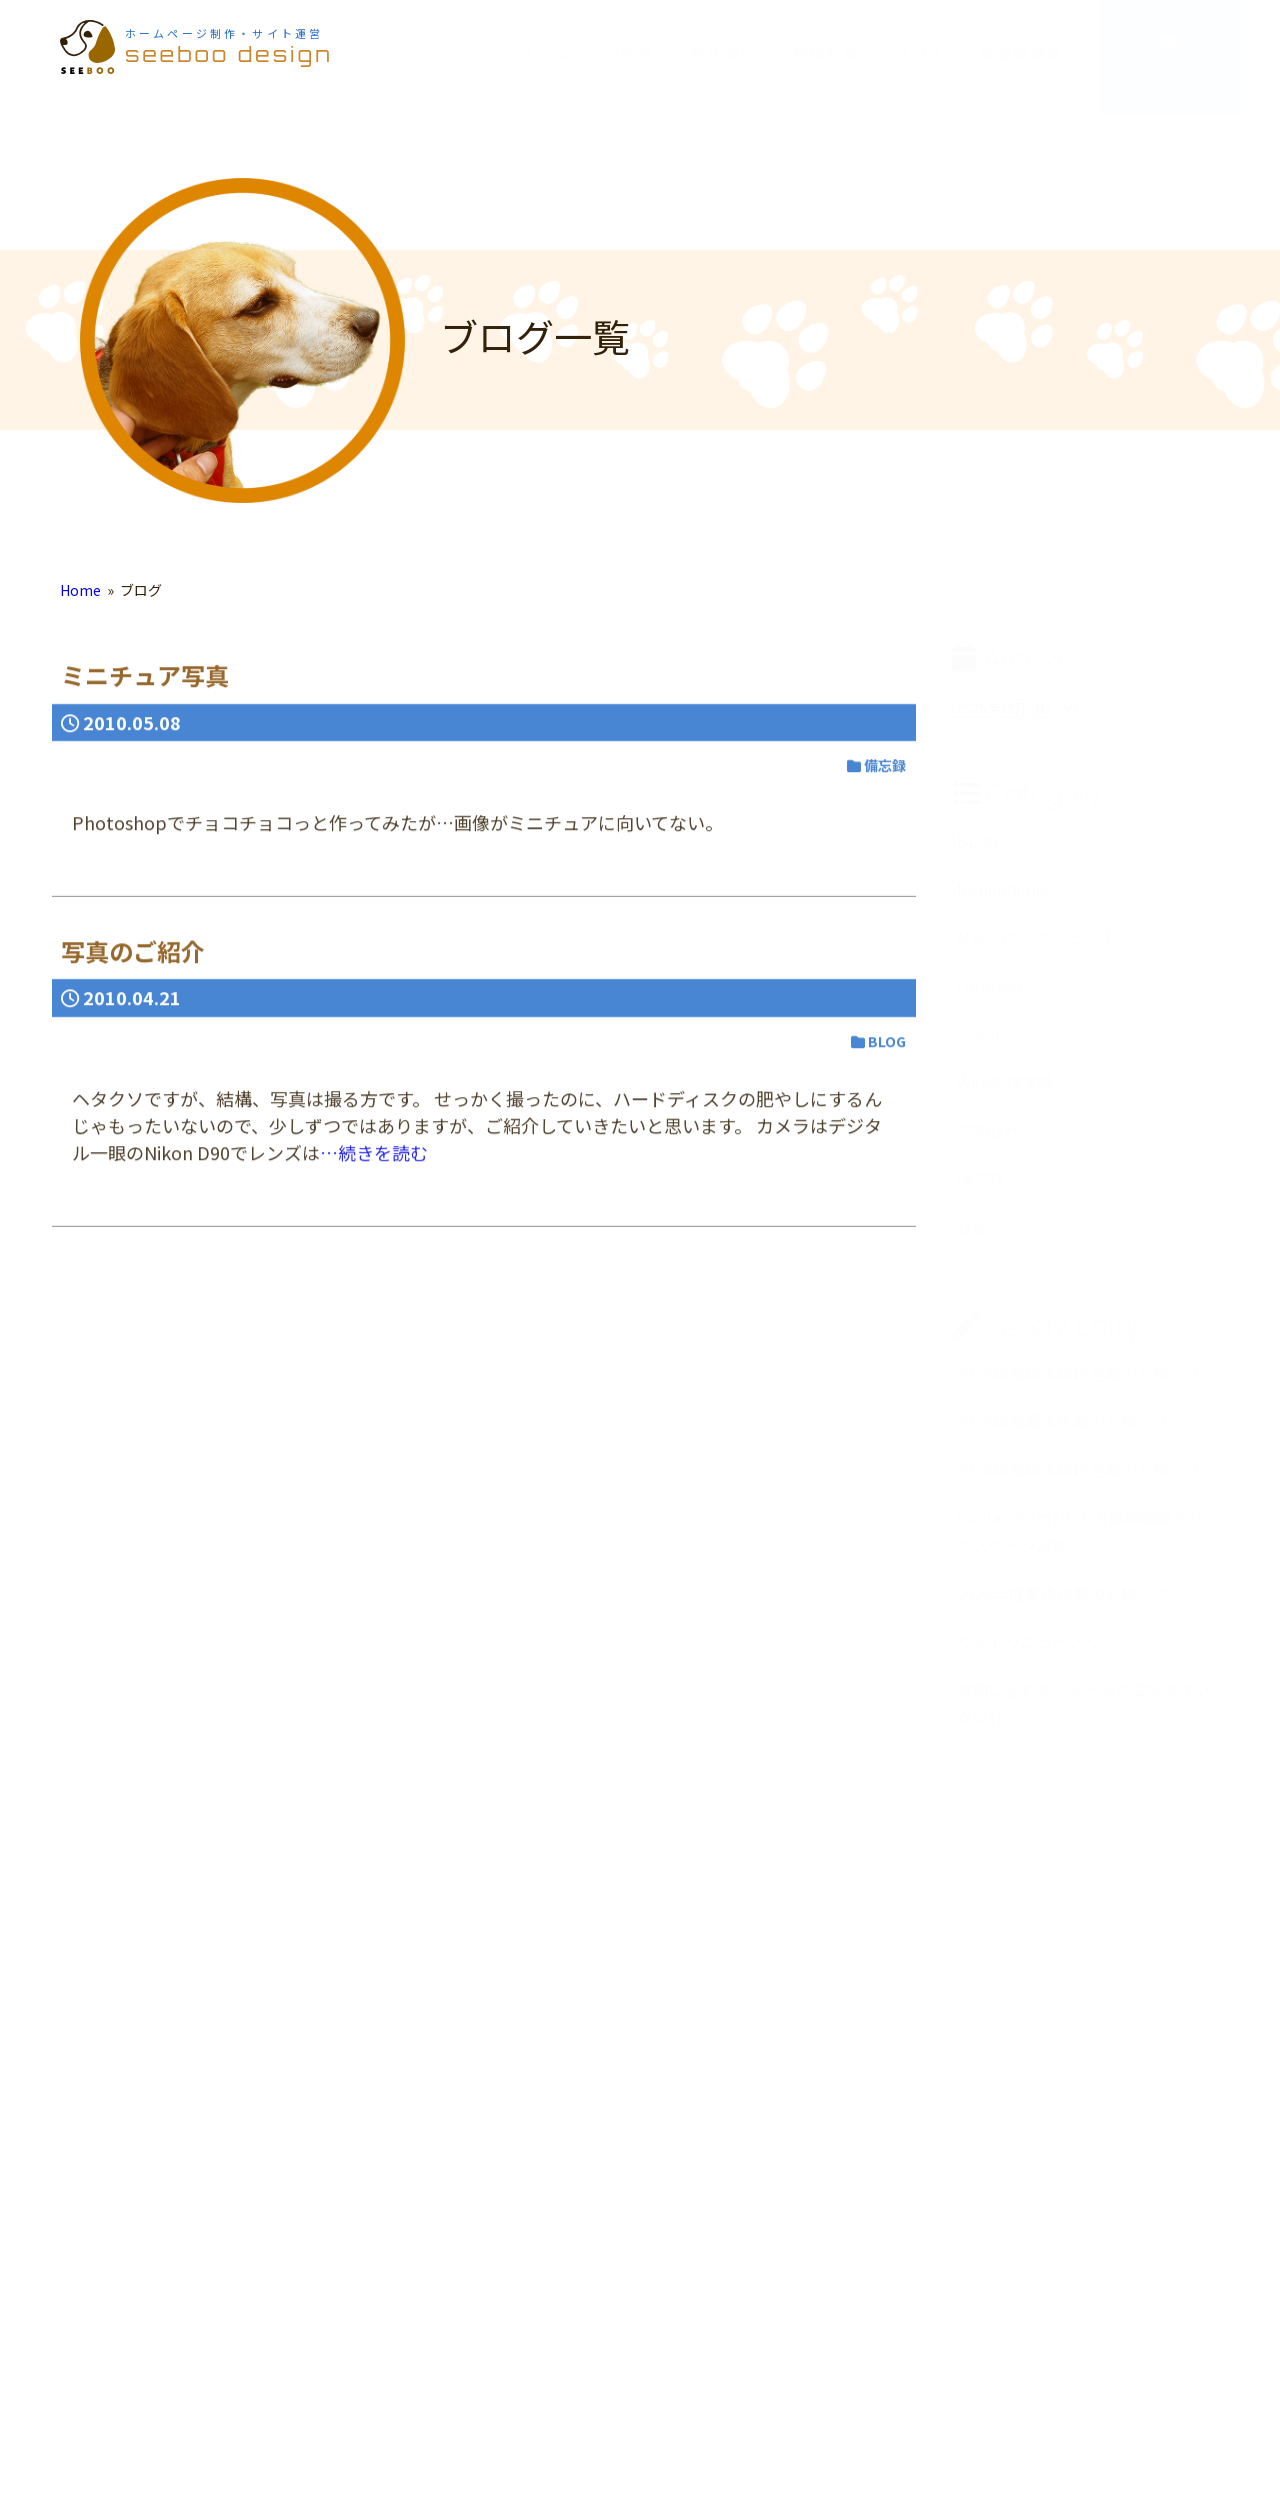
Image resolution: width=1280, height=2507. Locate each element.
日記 (973, 1236)
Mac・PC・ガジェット (1037, 947)
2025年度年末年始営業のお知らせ (1079, 1382)
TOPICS (986, 1043)
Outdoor (989, 995)
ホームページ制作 (588, 53)
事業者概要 (1022, 53)
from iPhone (1003, 899)
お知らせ (989, 1140)
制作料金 (826, 53)
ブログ (920, 53)
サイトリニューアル (1028, 1650)
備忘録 (981, 1188)
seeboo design (229, 46)
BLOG (978, 850)
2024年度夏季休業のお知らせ (1063, 1602)
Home (80, 600)
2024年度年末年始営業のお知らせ (1079, 1479)
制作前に (723, 53)
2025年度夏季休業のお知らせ (1063, 1431)
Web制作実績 (1005, 1091)
